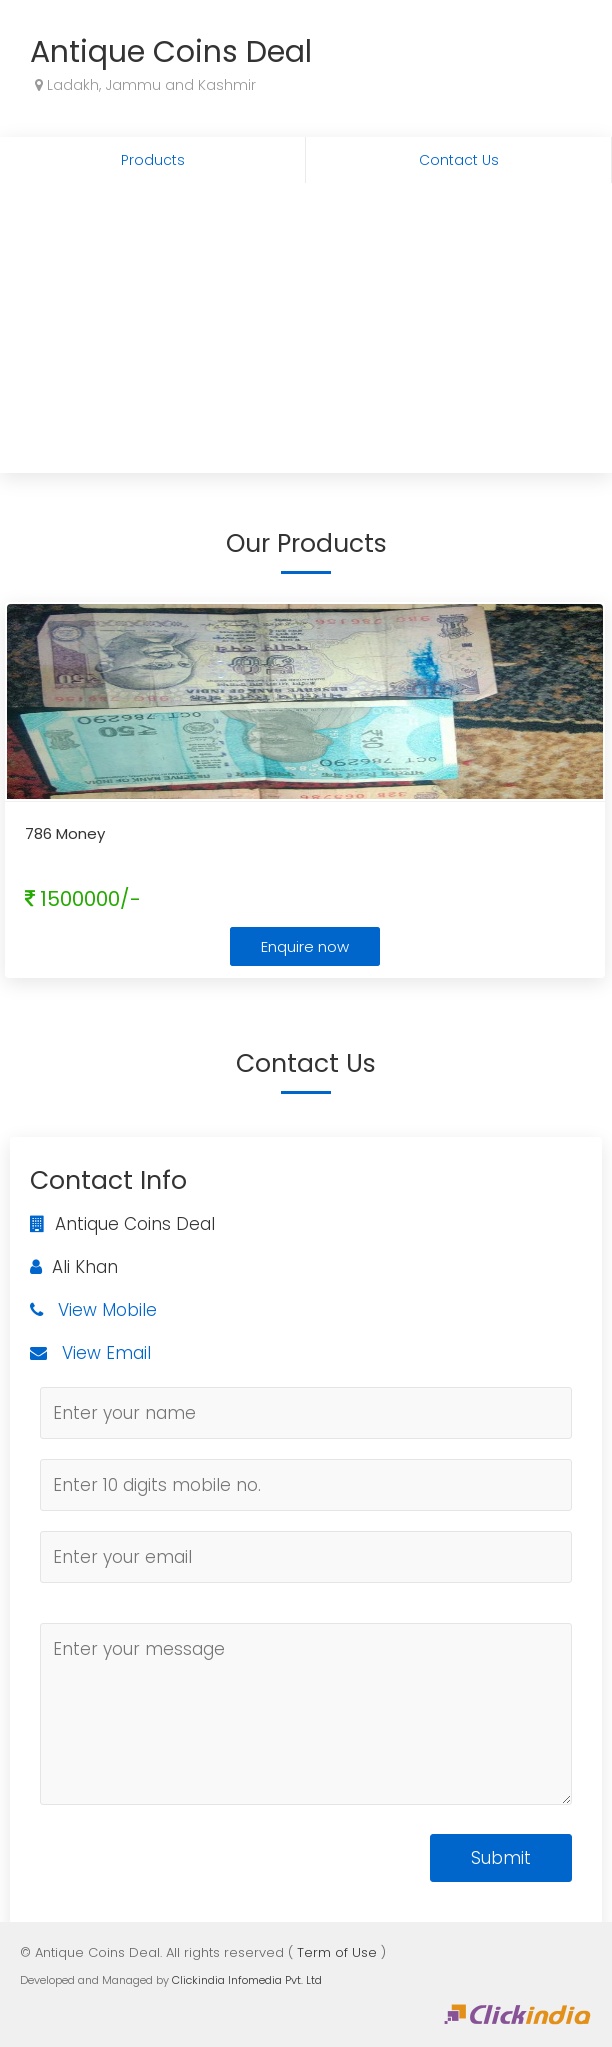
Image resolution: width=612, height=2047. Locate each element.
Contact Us (459, 160)
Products (153, 160)
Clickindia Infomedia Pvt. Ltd (247, 1980)
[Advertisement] (306, 333)
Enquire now (305, 946)
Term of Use (337, 1952)
